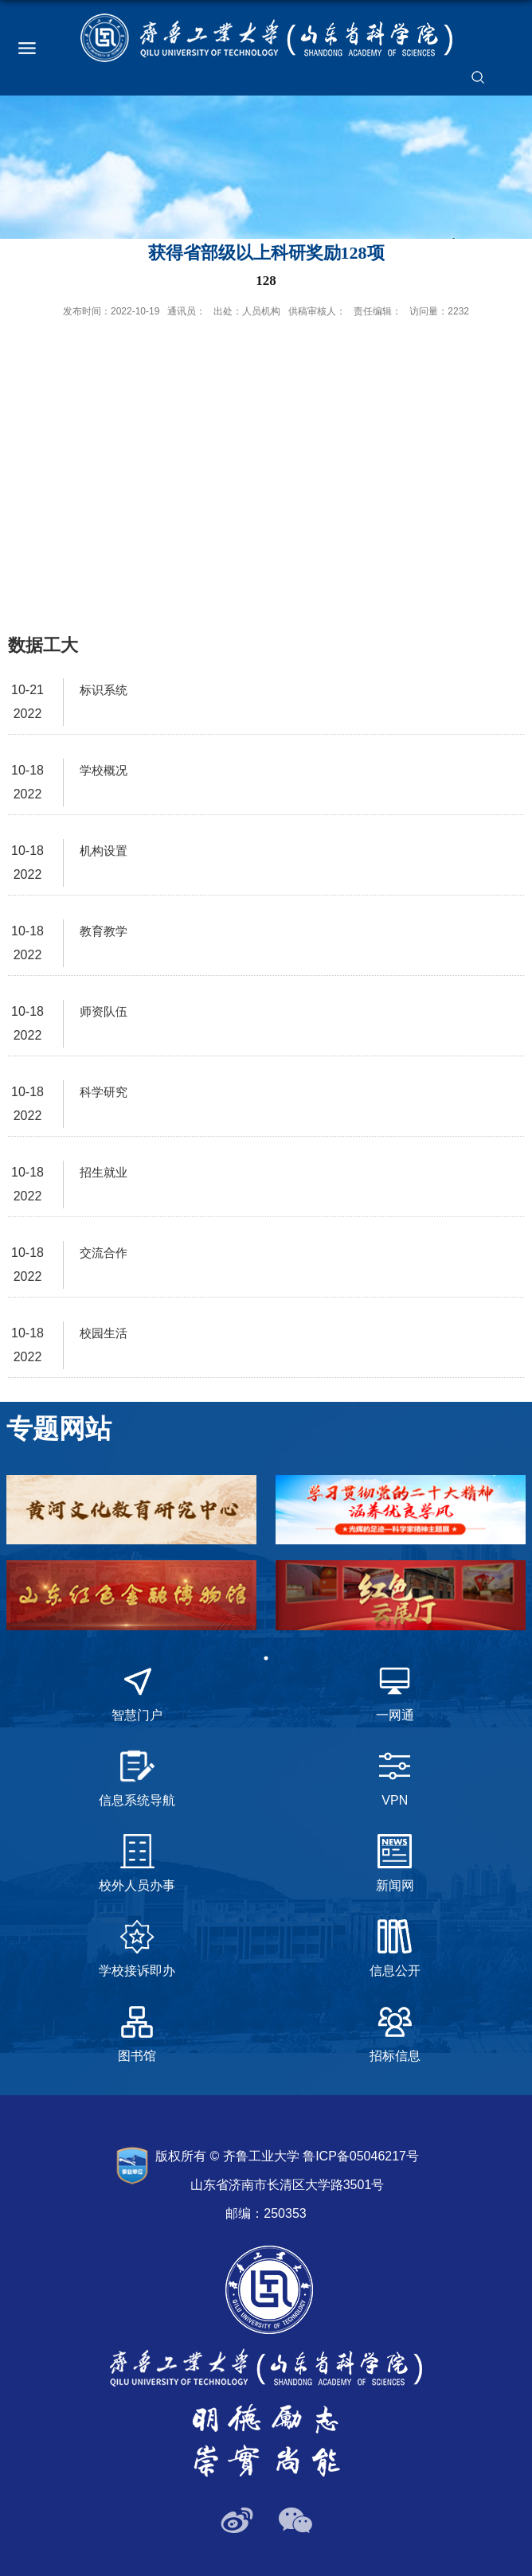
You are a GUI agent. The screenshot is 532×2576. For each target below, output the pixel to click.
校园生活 (103, 1333)
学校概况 (103, 770)
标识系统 (103, 690)
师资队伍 (103, 1011)
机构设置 (103, 850)
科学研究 (103, 1092)
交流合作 (103, 1252)
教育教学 (103, 931)
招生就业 (103, 1172)
